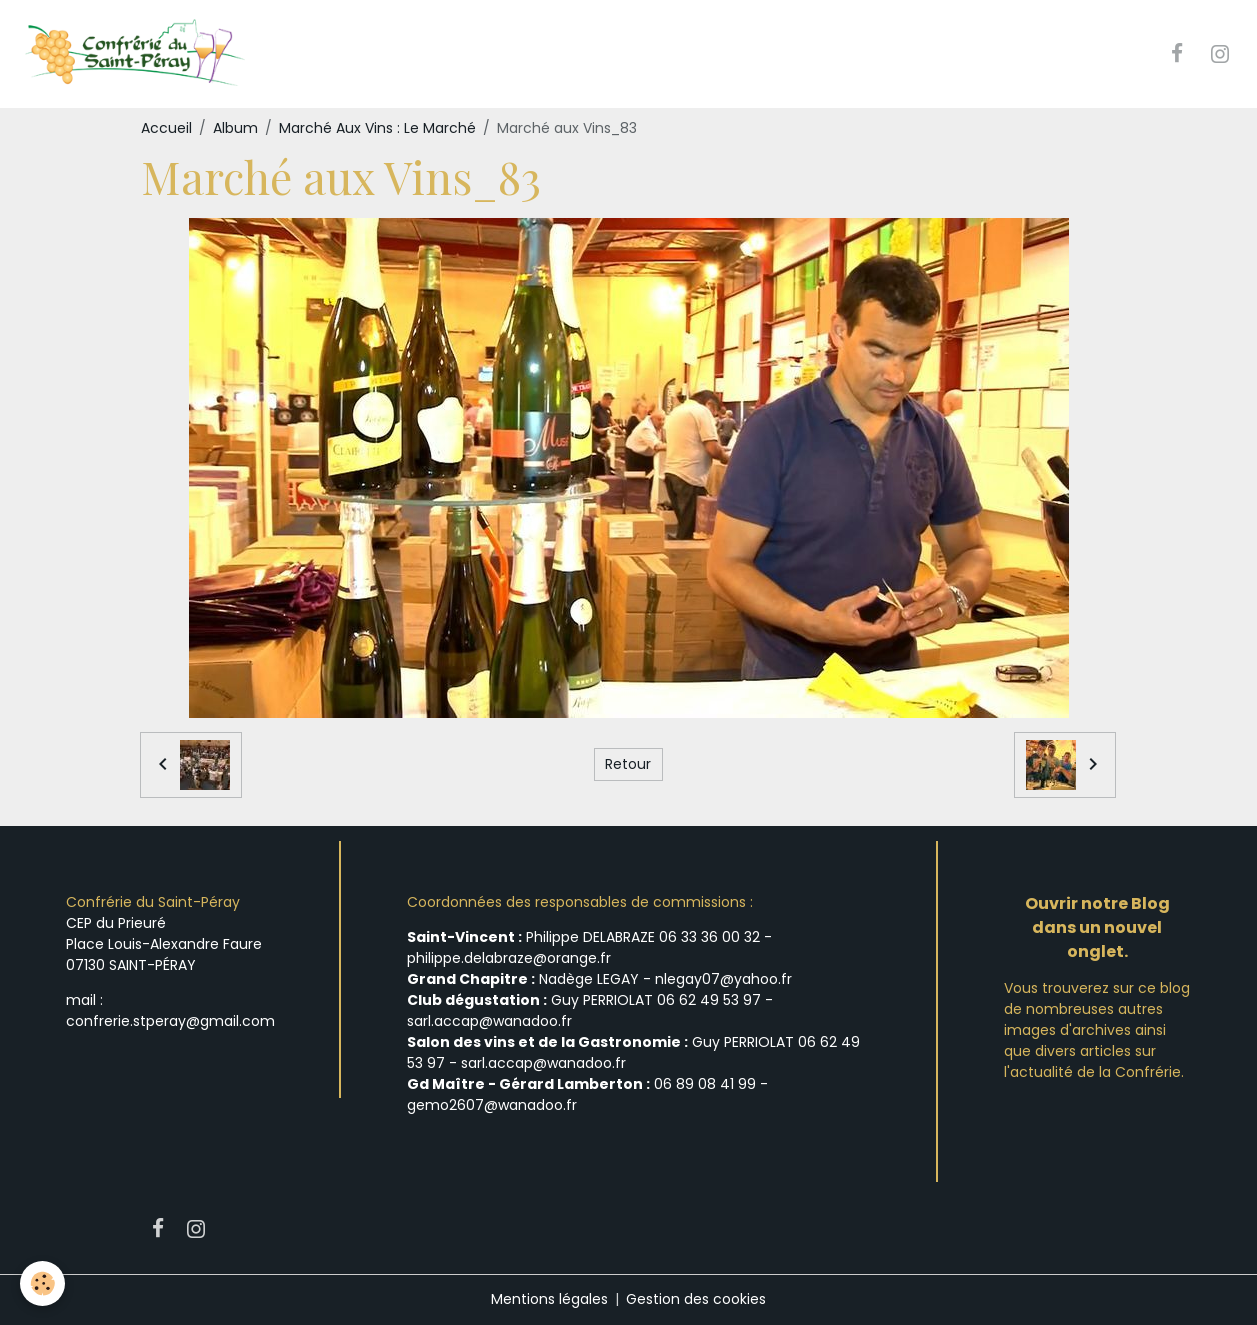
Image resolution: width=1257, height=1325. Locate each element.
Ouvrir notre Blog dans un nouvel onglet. (1097, 927)
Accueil (166, 128)
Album (235, 128)
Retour (628, 764)
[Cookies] (42, 1283)
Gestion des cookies (696, 1299)
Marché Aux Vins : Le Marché (377, 128)
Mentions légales (549, 1299)
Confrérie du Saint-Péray (153, 902)
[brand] (136, 54)
